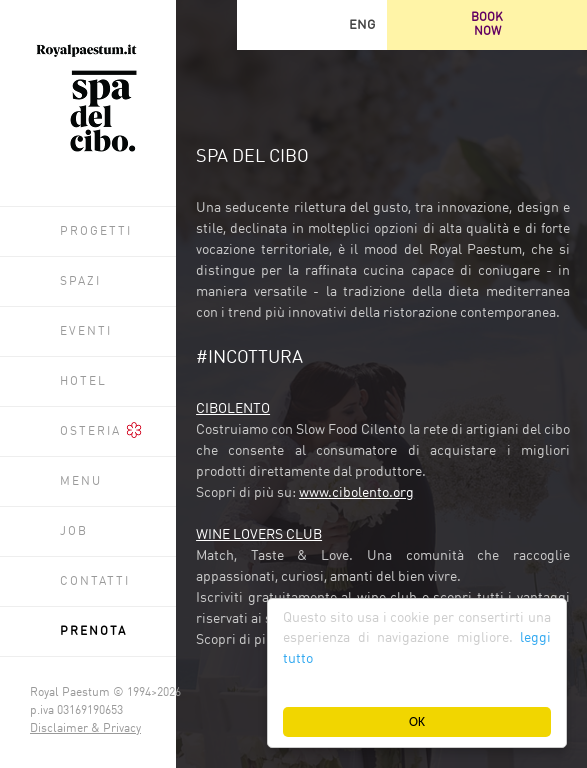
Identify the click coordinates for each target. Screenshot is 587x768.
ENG (362, 25)
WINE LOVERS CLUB (259, 535)
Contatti (95, 582)
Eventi (86, 332)
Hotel (83, 382)
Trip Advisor (262, 25)
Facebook (312, 25)
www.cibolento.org (356, 493)
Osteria (101, 430)
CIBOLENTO (233, 409)
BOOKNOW (487, 25)
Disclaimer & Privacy (85, 729)
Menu (81, 482)
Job (74, 532)
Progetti (96, 232)
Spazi (80, 282)
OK (417, 721)
